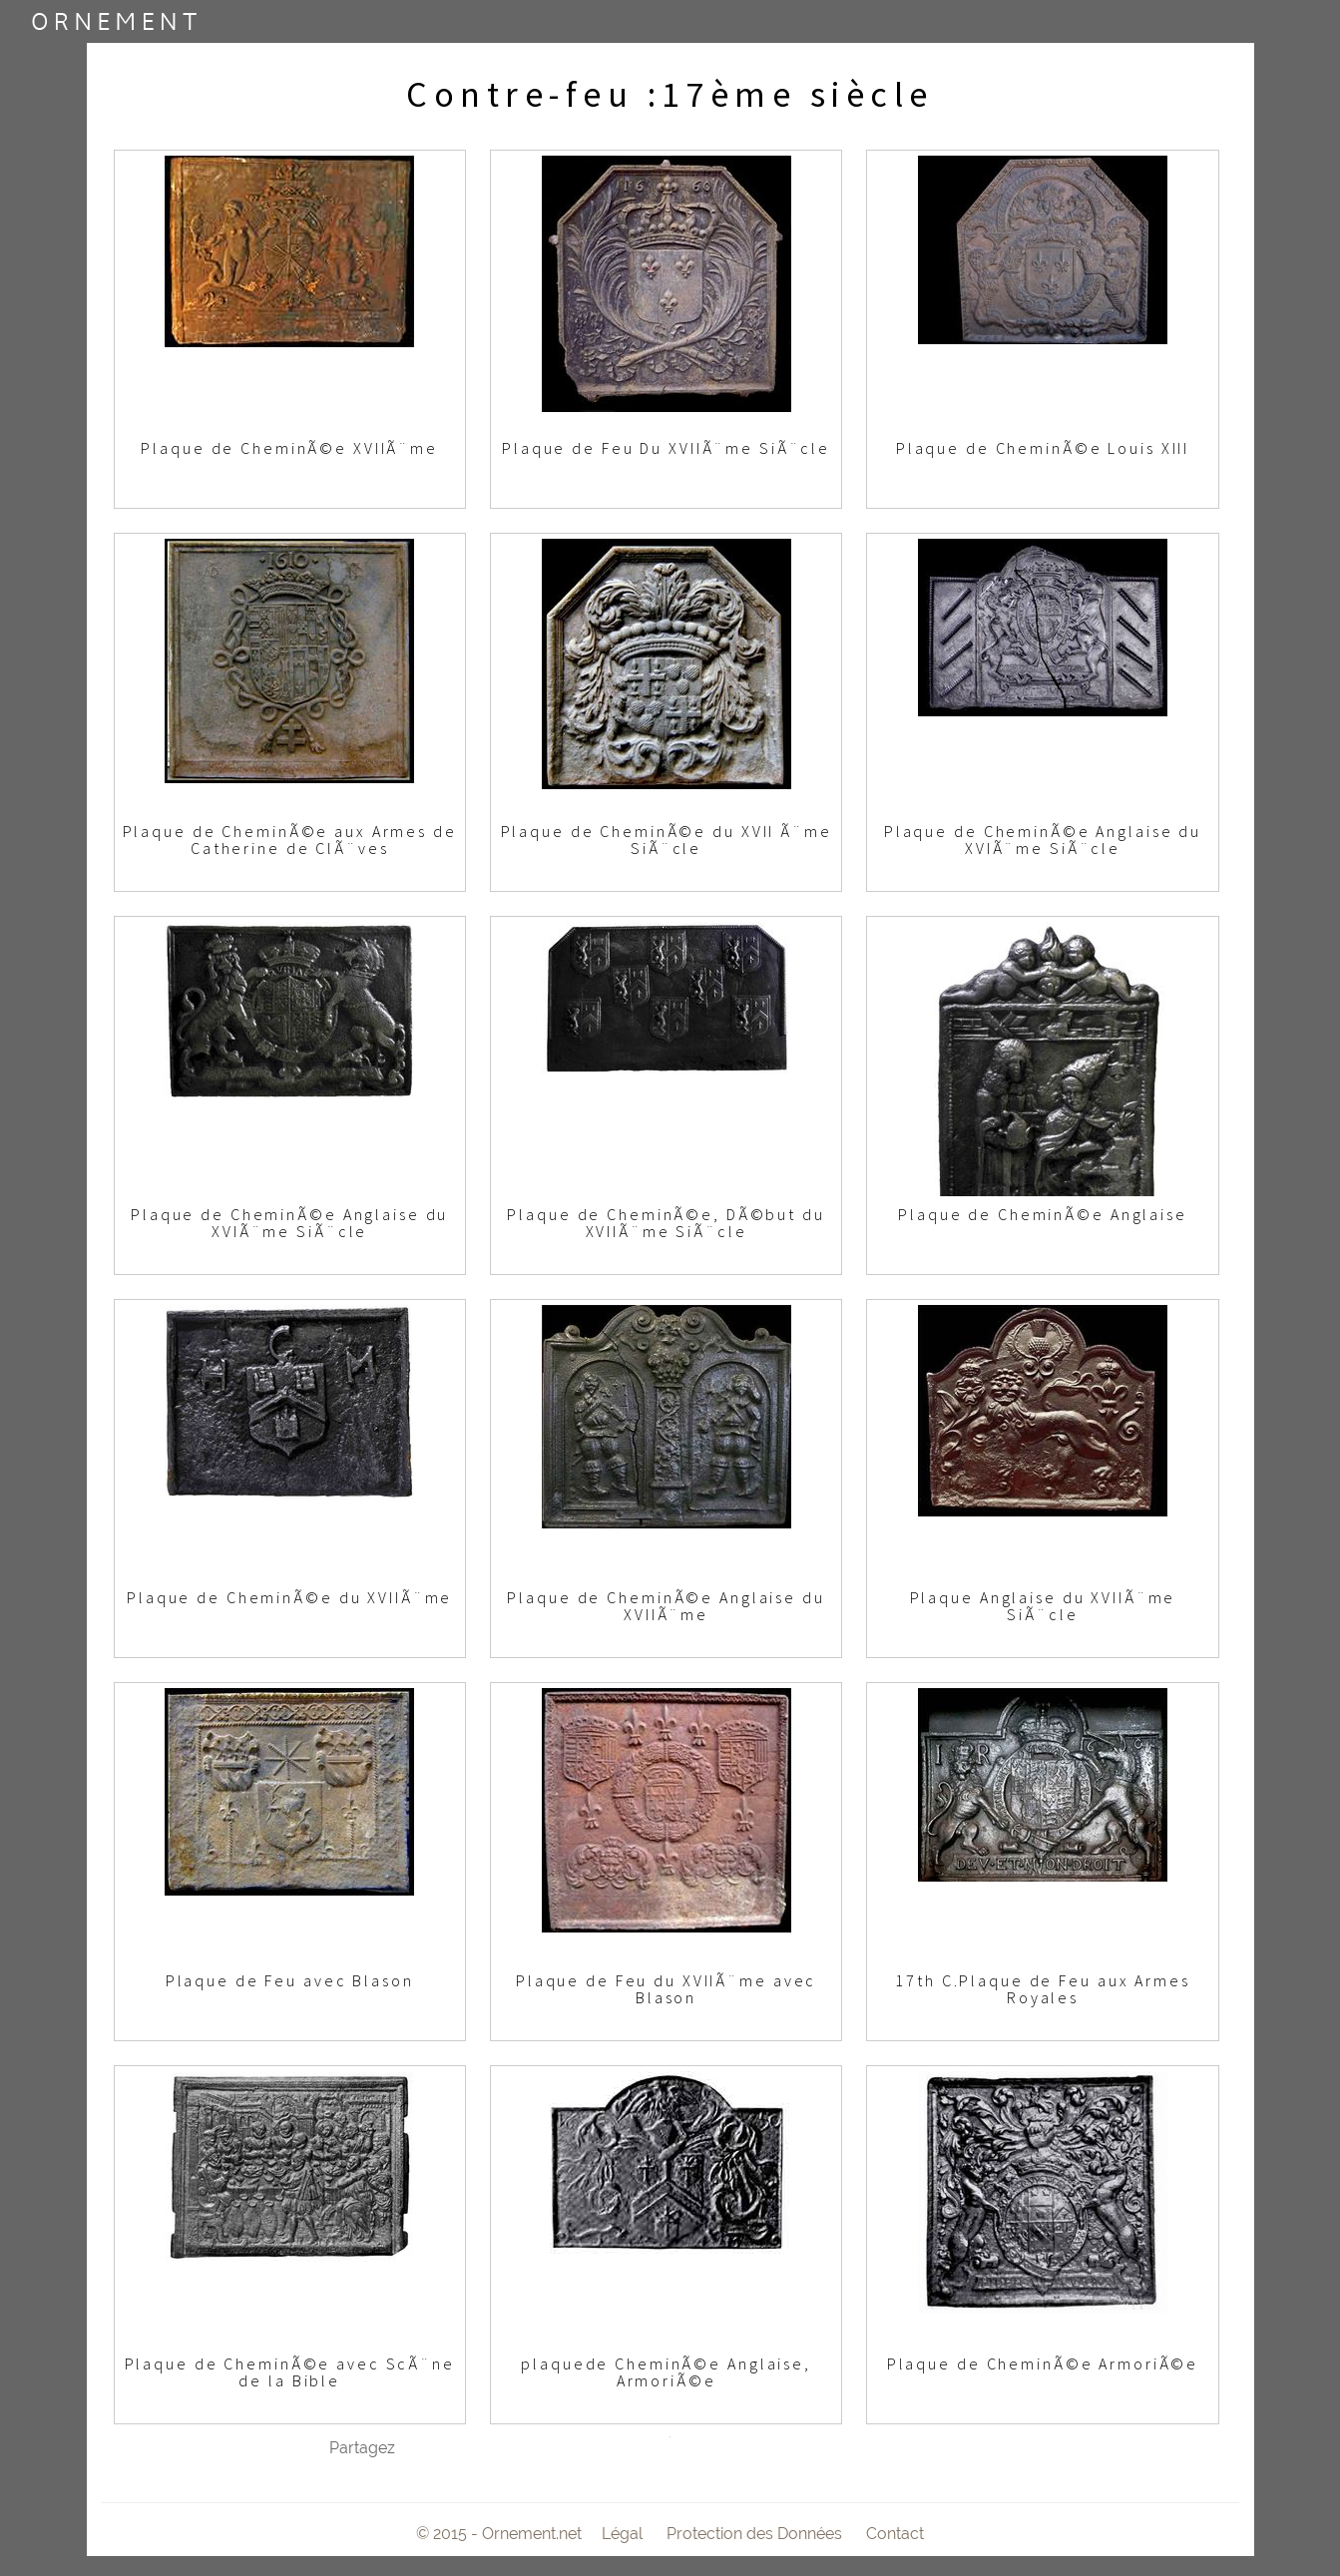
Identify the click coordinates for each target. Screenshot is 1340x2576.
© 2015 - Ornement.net (499, 2533)
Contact (895, 2533)
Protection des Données (754, 2533)
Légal (622, 2533)
